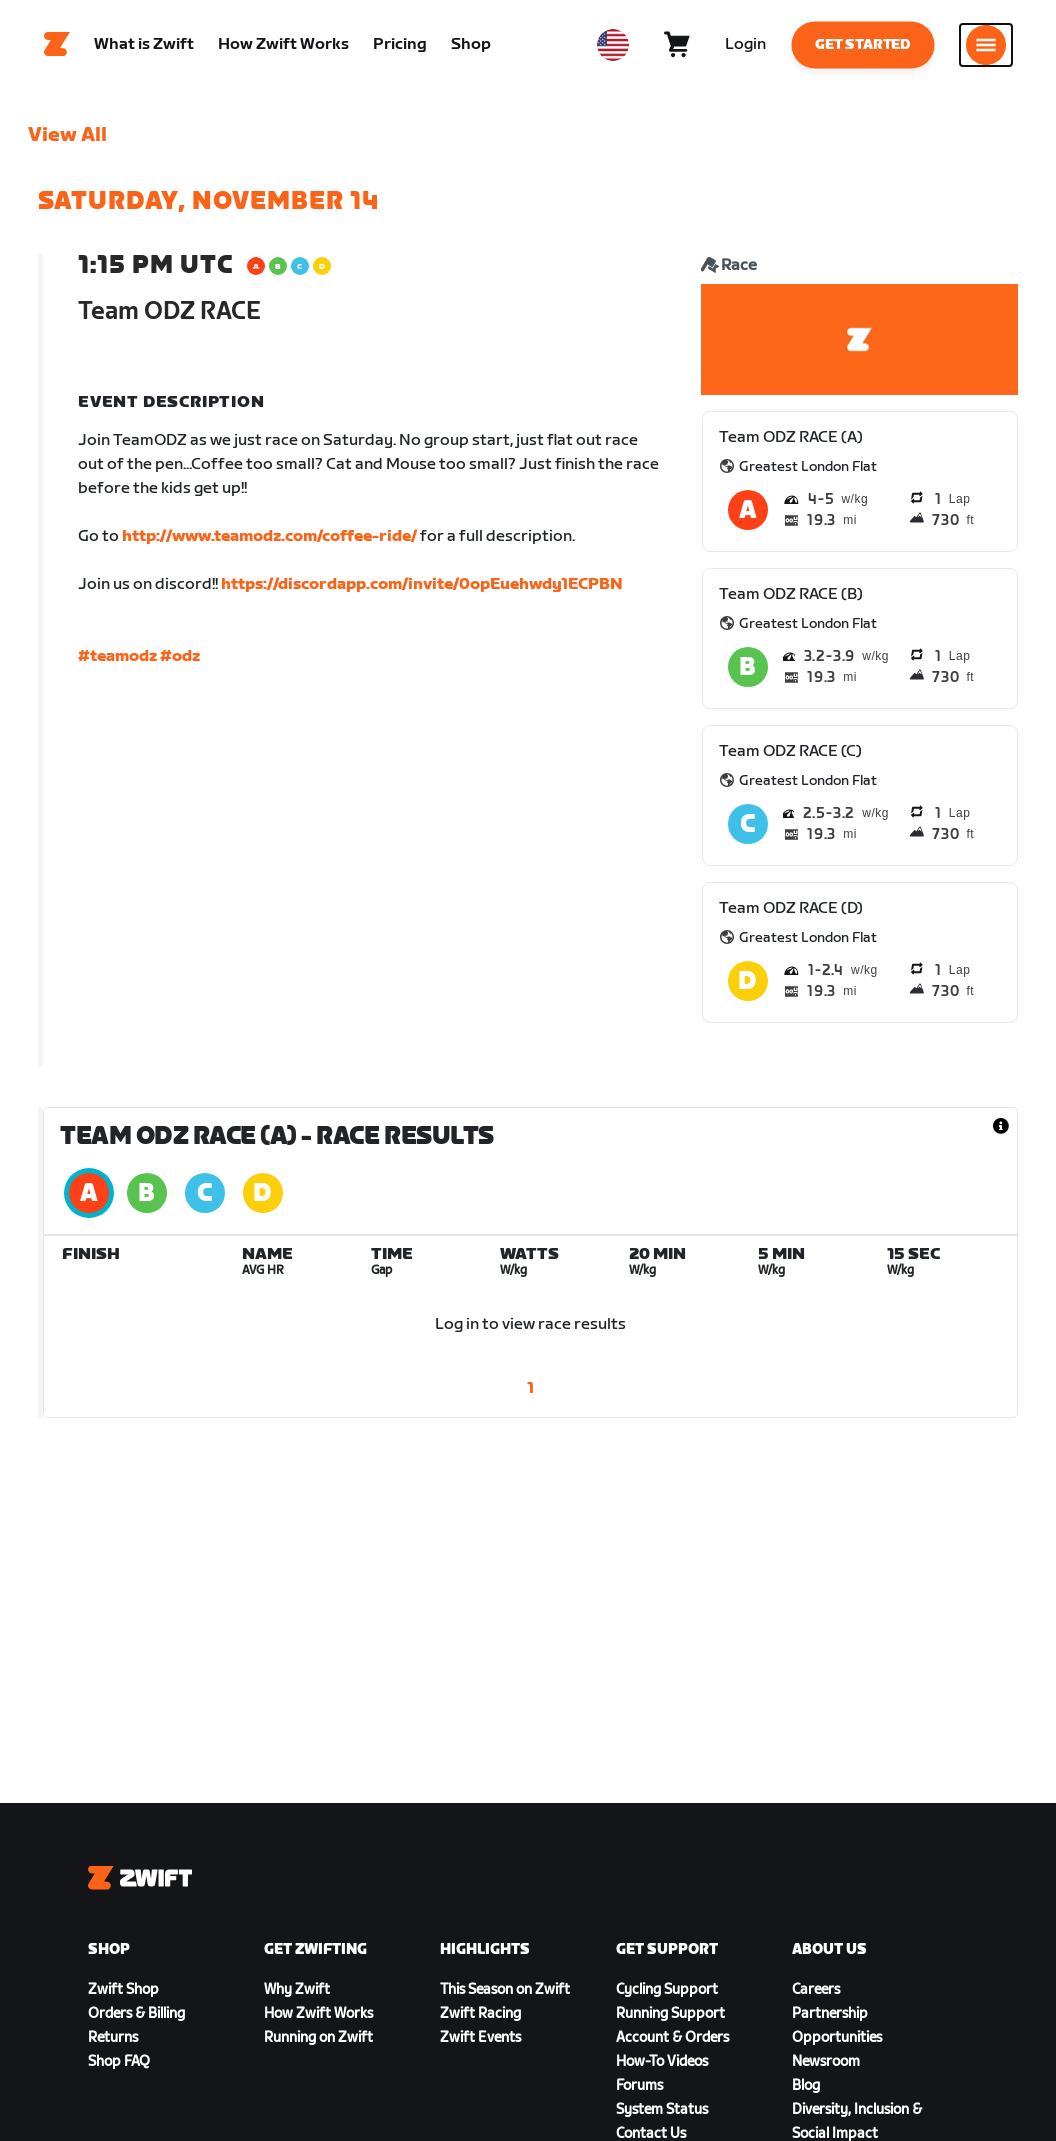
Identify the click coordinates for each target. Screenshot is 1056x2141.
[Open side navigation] (986, 45)
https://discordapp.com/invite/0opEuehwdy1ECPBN (422, 584)
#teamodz (117, 656)
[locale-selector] (613, 45)
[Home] (57, 45)
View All (67, 135)
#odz (180, 656)
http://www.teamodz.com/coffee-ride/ (269, 536)
